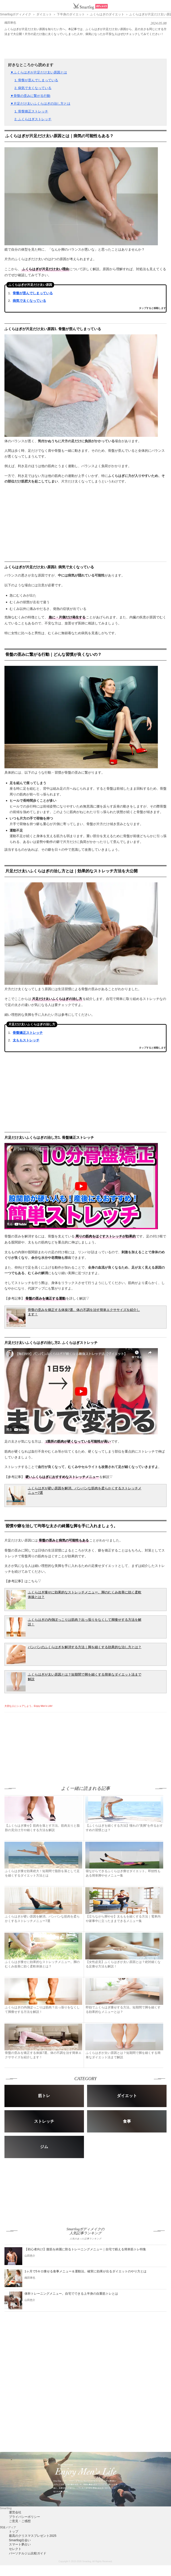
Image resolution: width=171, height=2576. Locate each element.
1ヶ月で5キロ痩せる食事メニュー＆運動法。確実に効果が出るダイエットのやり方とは (85, 2271)
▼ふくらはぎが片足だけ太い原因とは (38, 72)
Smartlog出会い (20, 2540)
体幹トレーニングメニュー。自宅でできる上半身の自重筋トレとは (71, 2293)
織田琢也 (10, 22)
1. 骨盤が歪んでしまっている (36, 80)
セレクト (15, 2549)
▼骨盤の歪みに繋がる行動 (30, 96)
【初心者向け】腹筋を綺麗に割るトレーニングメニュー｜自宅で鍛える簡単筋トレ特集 (85, 2249)
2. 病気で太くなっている (33, 88)
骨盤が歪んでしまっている (33, 293)
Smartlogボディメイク (15, 14)
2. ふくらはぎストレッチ (33, 119)
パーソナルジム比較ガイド (27, 2553)
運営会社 (15, 2512)
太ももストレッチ (26, 1040)
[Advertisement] (41, 1743)
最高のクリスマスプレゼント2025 (32, 2535)
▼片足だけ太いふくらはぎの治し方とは (40, 103)
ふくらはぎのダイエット (107, 14)
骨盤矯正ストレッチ (28, 1032)
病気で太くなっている (29, 301)
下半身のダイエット (71, 14)
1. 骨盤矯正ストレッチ (31, 111)
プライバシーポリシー (24, 2517)
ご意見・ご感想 (20, 2521)
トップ (13, 2531)
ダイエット (44, 14)
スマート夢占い (20, 2544)
